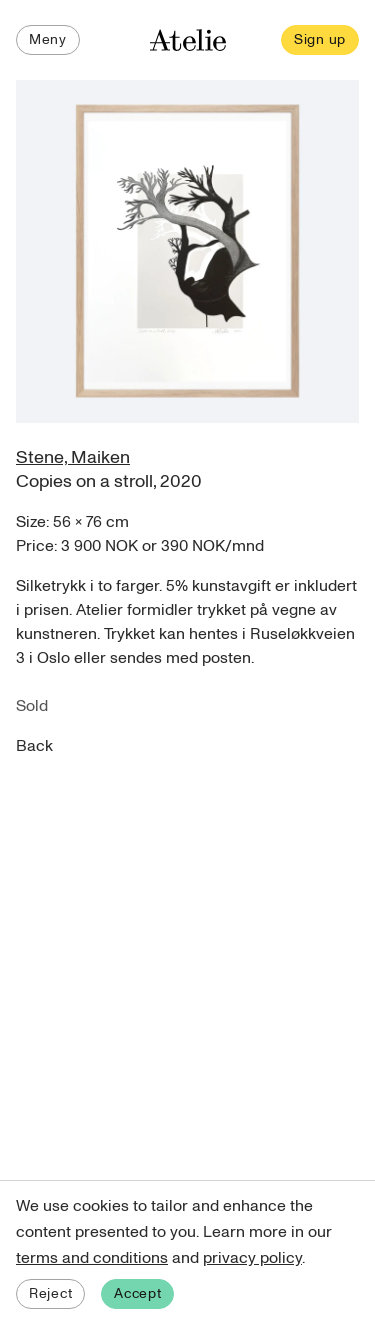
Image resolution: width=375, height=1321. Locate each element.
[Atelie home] (188, 40)
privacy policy (252, 1258)
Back (34, 746)
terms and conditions (92, 1258)
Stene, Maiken (73, 457)
